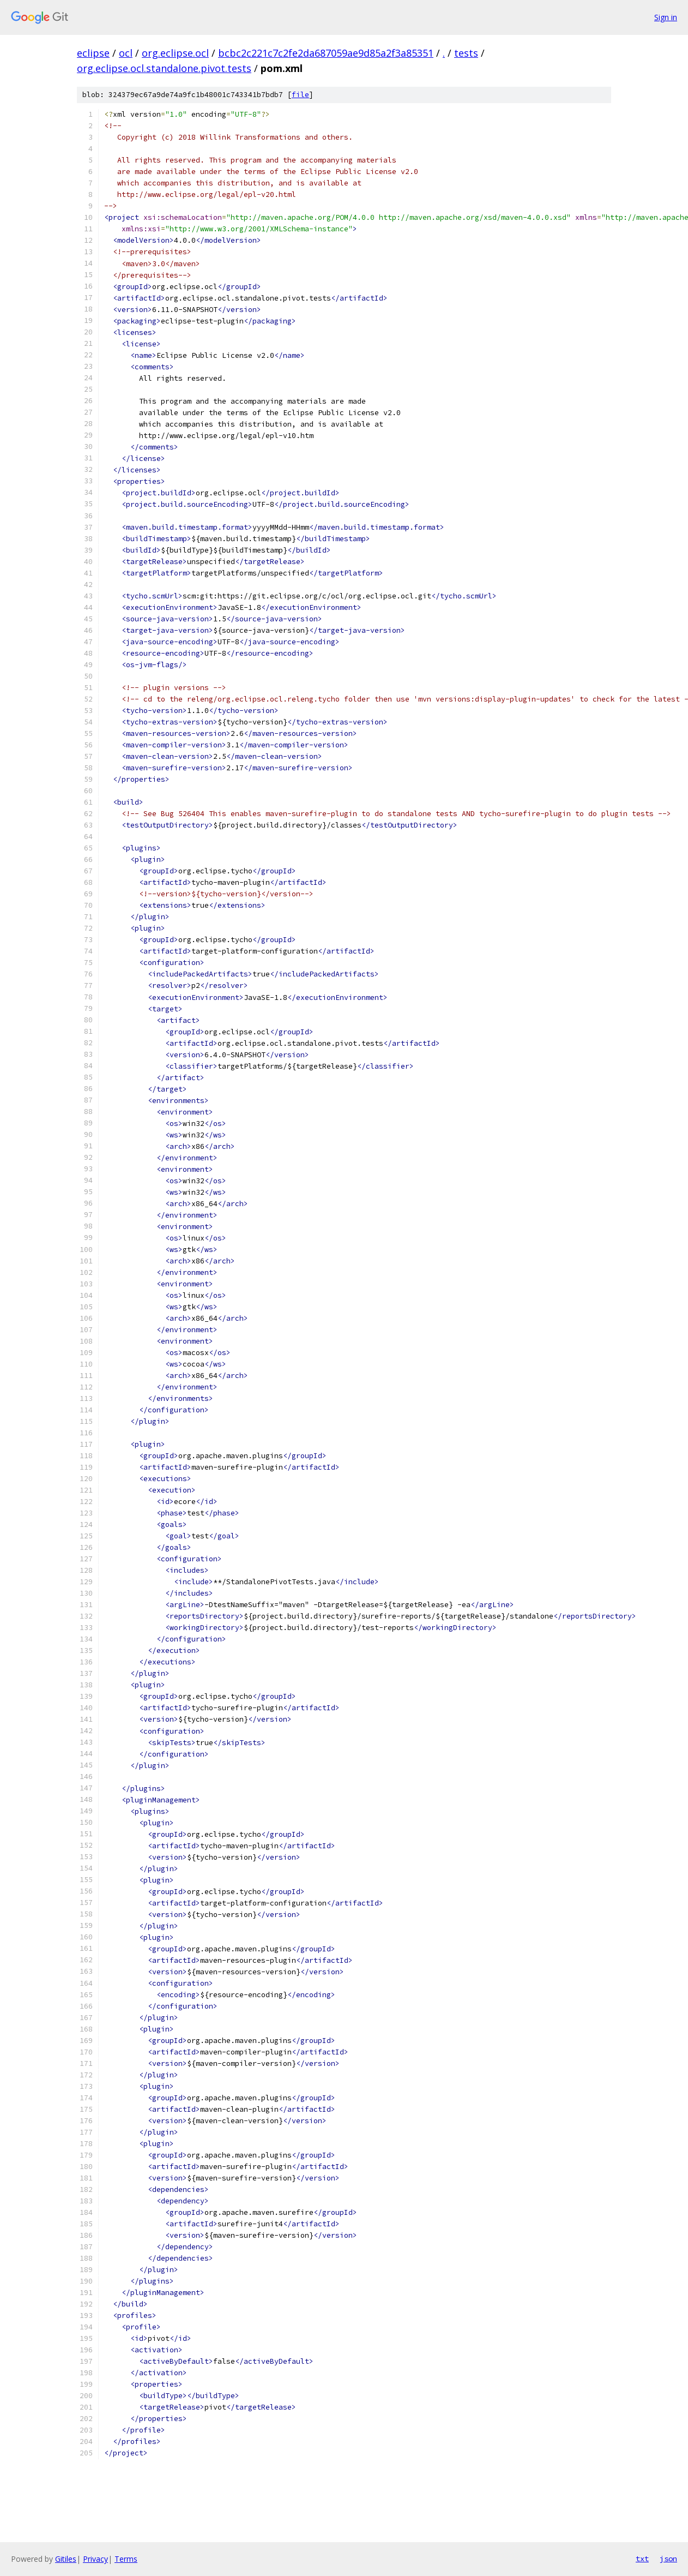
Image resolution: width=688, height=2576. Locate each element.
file (300, 94)
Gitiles (65, 2559)
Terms (125, 2559)
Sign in (665, 17)
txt (642, 2558)
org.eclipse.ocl (175, 52)
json (668, 2558)
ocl (125, 52)
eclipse (93, 52)
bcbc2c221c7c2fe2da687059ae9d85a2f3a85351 (325, 52)
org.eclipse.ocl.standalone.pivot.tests (164, 68)
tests (466, 52)
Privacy (95, 2559)
